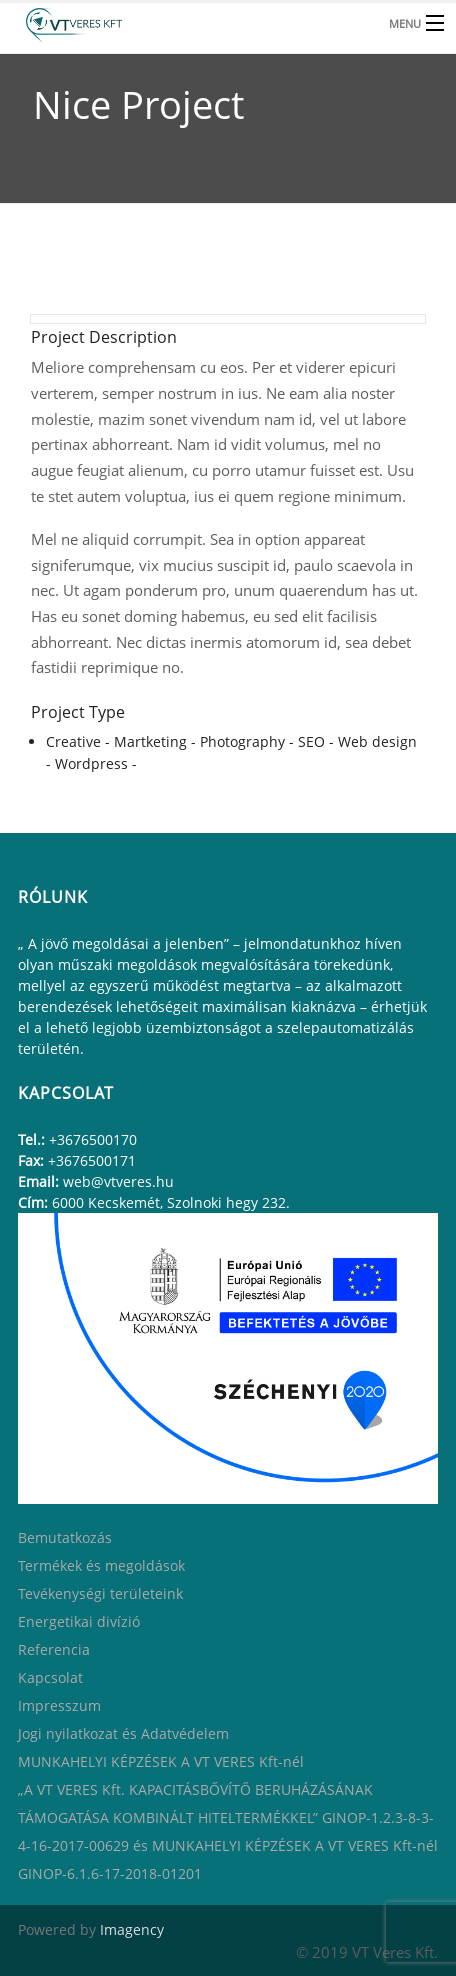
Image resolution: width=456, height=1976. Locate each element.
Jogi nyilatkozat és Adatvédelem (123, 1733)
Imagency (132, 1929)
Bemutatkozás (65, 1537)
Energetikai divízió (79, 1621)
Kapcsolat (50, 1677)
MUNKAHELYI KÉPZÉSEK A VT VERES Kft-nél (161, 1761)
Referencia (54, 1649)
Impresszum (59, 1705)
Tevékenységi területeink (100, 1593)
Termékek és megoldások (101, 1565)
